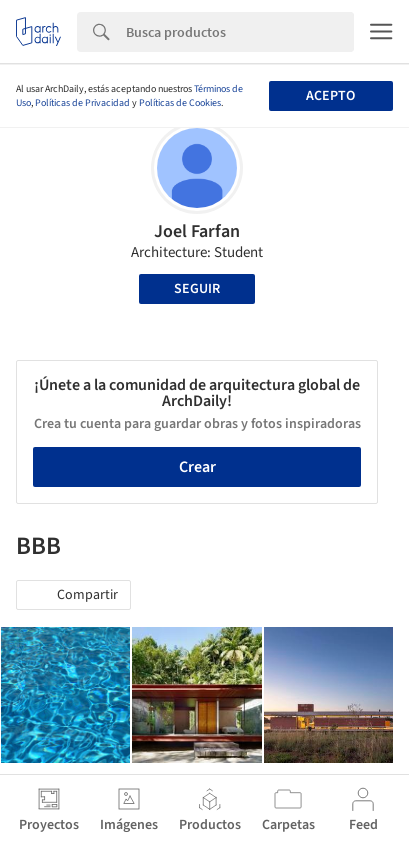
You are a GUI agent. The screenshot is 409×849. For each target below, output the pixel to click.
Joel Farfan (197, 231)
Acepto (330, 96)
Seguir (197, 289)
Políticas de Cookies (180, 103)
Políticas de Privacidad (82, 103)
